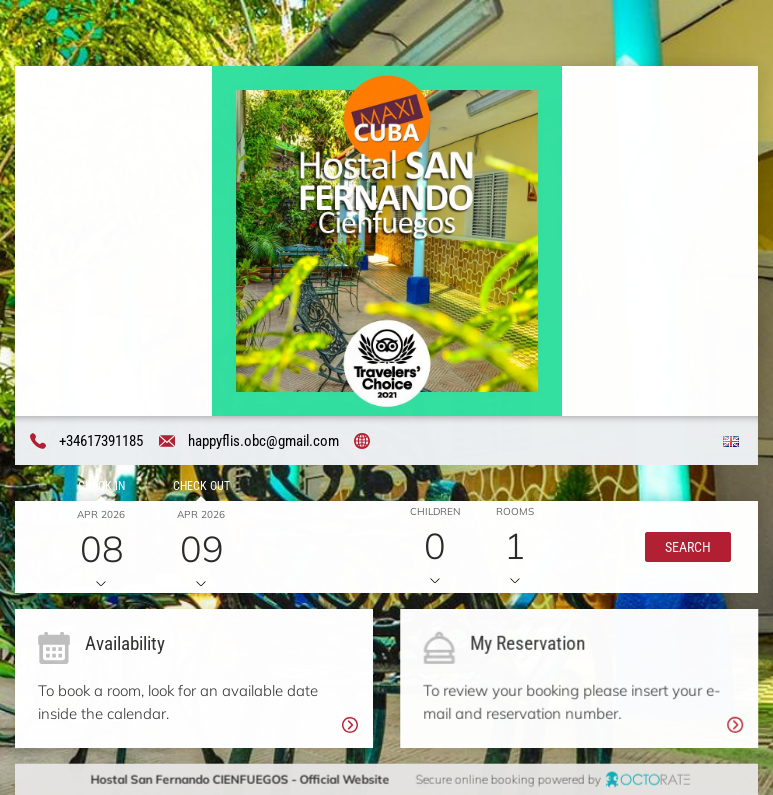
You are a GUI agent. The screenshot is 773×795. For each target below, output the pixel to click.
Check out (200, 486)
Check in (100, 486)
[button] (687, 547)
